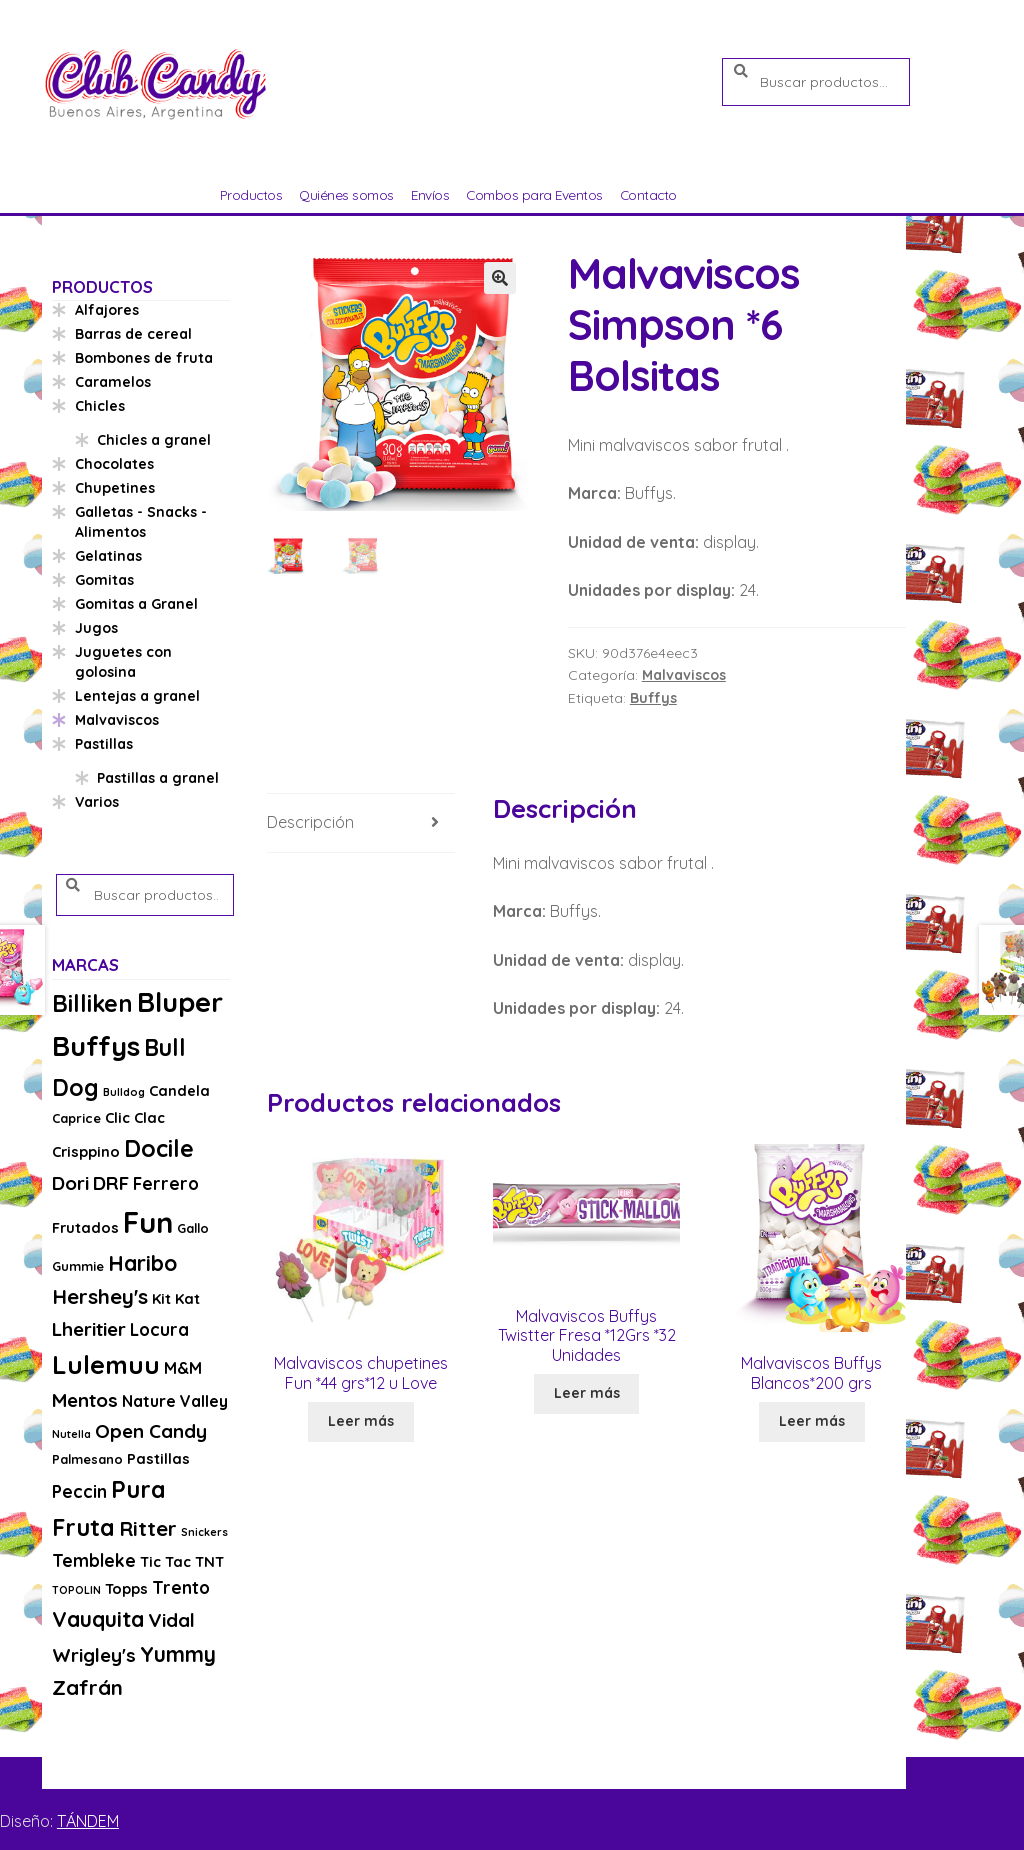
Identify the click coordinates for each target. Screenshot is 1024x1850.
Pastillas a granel (158, 778)
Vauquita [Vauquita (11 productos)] (98, 1619)
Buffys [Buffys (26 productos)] (96, 1045)
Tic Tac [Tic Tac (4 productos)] (165, 1561)
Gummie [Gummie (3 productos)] (78, 1266)
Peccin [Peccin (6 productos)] (79, 1491)
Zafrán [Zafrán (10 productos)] (87, 1687)
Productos (251, 194)
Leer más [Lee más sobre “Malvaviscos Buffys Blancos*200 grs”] (812, 1421)
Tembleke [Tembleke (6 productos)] (94, 1560)
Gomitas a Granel (136, 604)
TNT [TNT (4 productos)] (209, 1561)
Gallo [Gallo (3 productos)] (193, 1228)
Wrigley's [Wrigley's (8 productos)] (94, 1655)
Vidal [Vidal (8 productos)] (171, 1620)
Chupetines (115, 488)
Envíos (430, 194)
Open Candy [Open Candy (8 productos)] (151, 1431)
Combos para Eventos (534, 194)
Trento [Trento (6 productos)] (181, 1587)
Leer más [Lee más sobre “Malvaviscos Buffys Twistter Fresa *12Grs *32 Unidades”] (587, 1393)
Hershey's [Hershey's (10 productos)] (100, 1296)
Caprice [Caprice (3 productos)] (76, 1118)
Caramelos (113, 382)
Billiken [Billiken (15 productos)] (92, 1003)
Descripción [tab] (310, 822)
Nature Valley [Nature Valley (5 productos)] (175, 1401)
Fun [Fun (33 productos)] (148, 1222)
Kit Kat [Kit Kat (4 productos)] (176, 1298)
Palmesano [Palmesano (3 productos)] (87, 1459)
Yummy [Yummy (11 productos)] (178, 1654)
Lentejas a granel (137, 696)
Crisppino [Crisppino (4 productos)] (86, 1151)
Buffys (653, 698)
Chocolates (114, 464)
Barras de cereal (133, 334)
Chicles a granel (154, 440)
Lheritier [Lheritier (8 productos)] (89, 1329)
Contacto (648, 194)
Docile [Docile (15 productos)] (159, 1148)
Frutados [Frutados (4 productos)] (85, 1227)
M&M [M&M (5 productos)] (183, 1368)
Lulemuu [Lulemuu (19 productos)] (106, 1364)
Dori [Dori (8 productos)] (70, 1183)
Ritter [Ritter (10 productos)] (148, 1528)
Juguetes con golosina (123, 662)
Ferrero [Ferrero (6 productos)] (166, 1183)
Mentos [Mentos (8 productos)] (85, 1400)
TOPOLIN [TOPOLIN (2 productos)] (76, 1590)
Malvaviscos (684, 675)
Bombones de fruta (144, 358)
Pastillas (104, 744)
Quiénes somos (346, 194)
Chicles (100, 406)
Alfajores (107, 310)
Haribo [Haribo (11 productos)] (142, 1263)
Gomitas (104, 580)
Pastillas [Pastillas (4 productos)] (158, 1458)
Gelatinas (108, 556)
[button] (500, 278)
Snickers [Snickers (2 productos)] (204, 1532)
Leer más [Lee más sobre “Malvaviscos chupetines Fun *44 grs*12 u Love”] (361, 1421)
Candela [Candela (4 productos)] (179, 1090)
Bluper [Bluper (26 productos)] (180, 1001)
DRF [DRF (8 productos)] (111, 1183)
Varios (97, 802)
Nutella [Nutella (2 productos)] (71, 1434)
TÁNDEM (88, 1821)
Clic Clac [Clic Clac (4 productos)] (135, 1117)
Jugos (96, 628)
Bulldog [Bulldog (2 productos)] (124, 1092)
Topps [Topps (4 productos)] (126, 1588)
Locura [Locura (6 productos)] (159, 1329)
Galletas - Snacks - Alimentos (141, 522)
